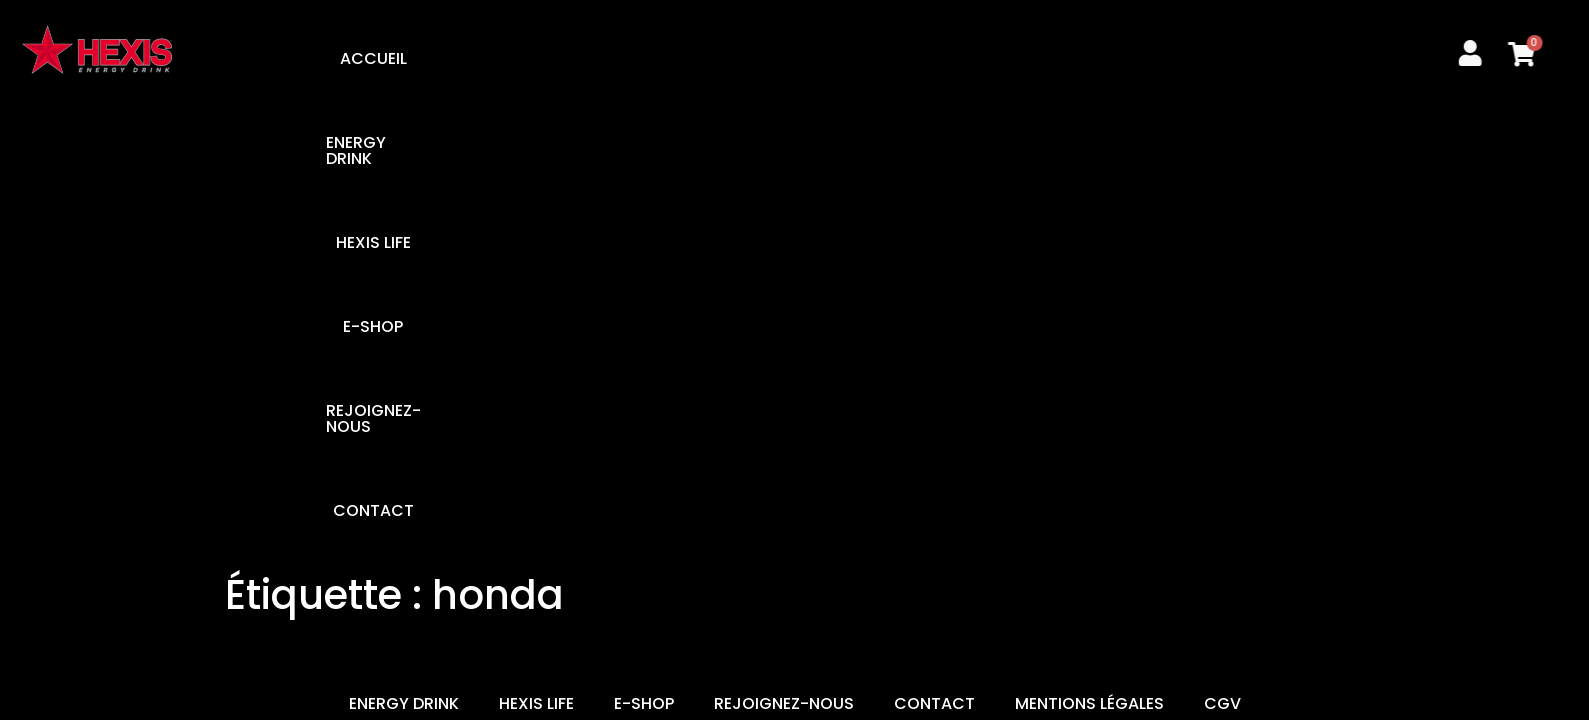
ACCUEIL (446, 58)
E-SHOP (815, 58)
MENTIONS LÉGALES (1089, 251)
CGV (1222, 251)
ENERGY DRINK (575, 58)
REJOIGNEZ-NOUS (955, 58)
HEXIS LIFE (707, 58)
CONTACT (1105, 58)
